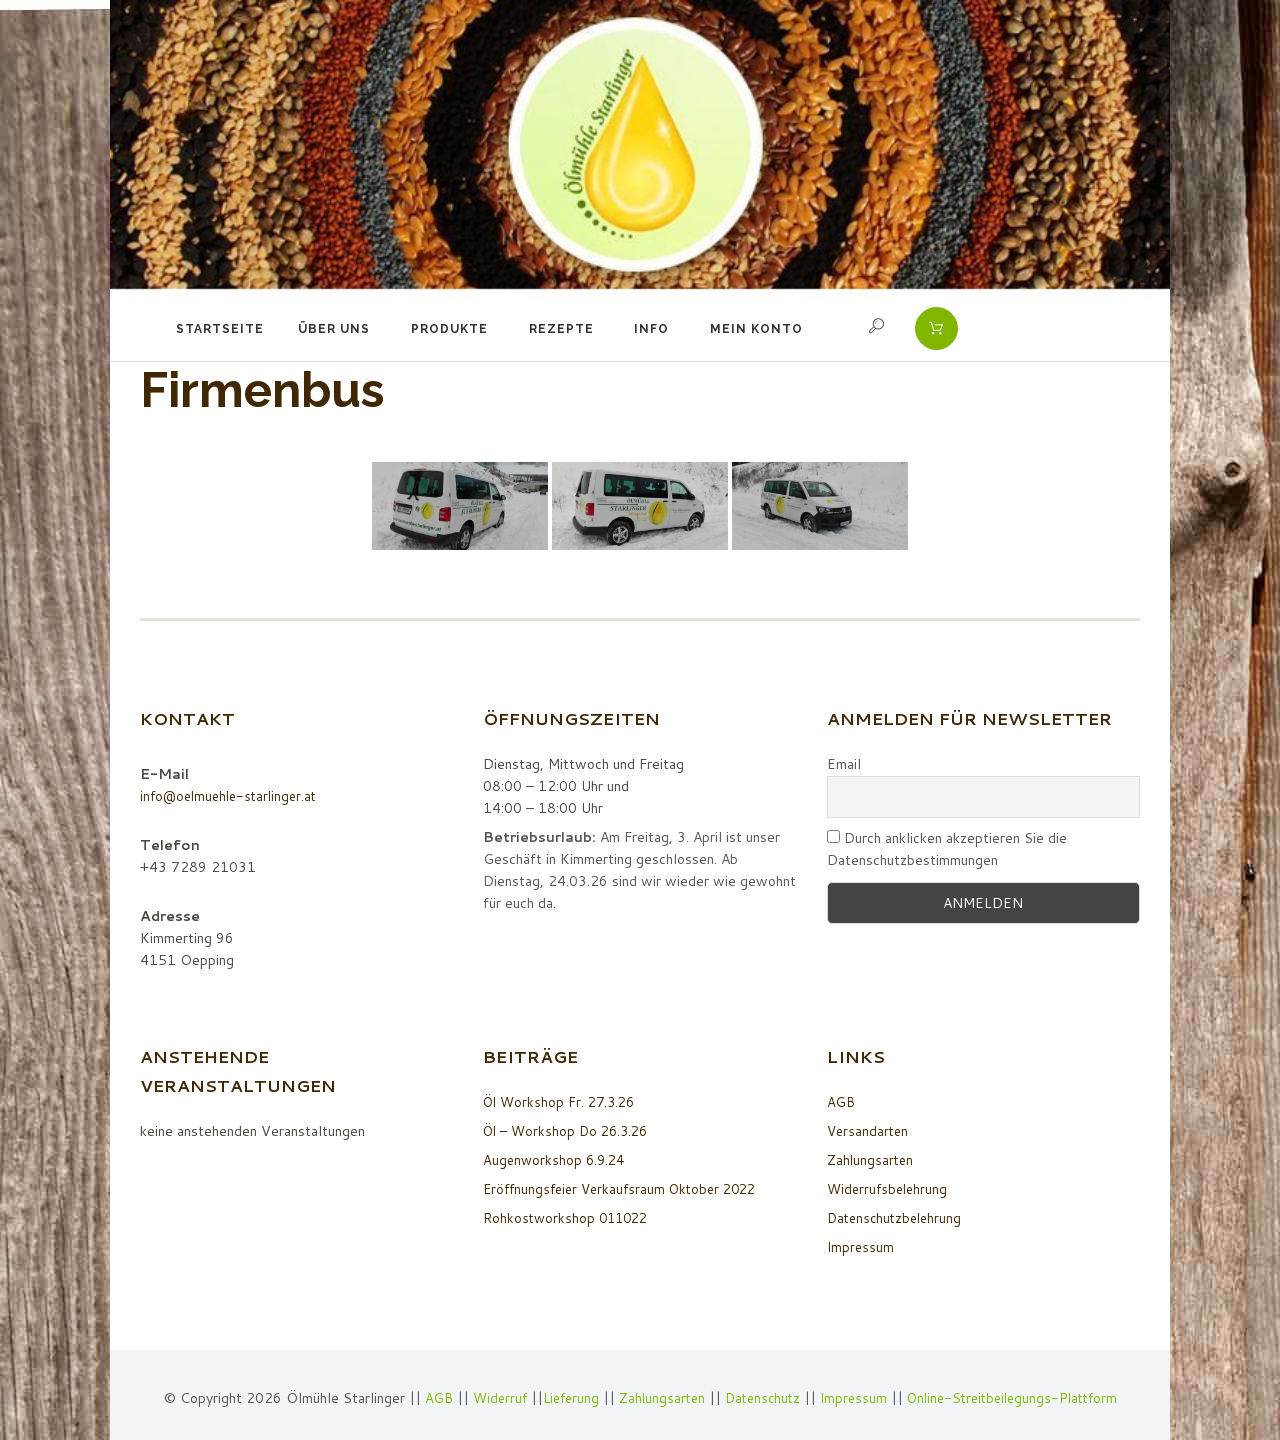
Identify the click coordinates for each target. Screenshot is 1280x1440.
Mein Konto (756, 329)
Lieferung (561, 1398)
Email (844, 764)
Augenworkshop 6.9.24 (556, 1160)
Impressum (861, 1247)
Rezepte (561, 329)
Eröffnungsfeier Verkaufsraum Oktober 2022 (627, 1189)
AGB (842, 1102)
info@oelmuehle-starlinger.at (233, 796)
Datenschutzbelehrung (898, 1218)
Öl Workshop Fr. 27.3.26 (563, 1102)
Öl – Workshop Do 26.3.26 (570, 1131)
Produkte (449, 329)
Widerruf (488, 1398)
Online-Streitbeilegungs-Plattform (1022, 1398)
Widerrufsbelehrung (890, 1189)
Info (651, 329)
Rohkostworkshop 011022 (569, 1218)
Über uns (334, 329)
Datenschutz (761, 1398)
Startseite (220, 329)
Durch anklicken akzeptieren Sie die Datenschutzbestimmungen (947, 849)
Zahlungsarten (872, 1160)
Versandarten (869, 1131)
